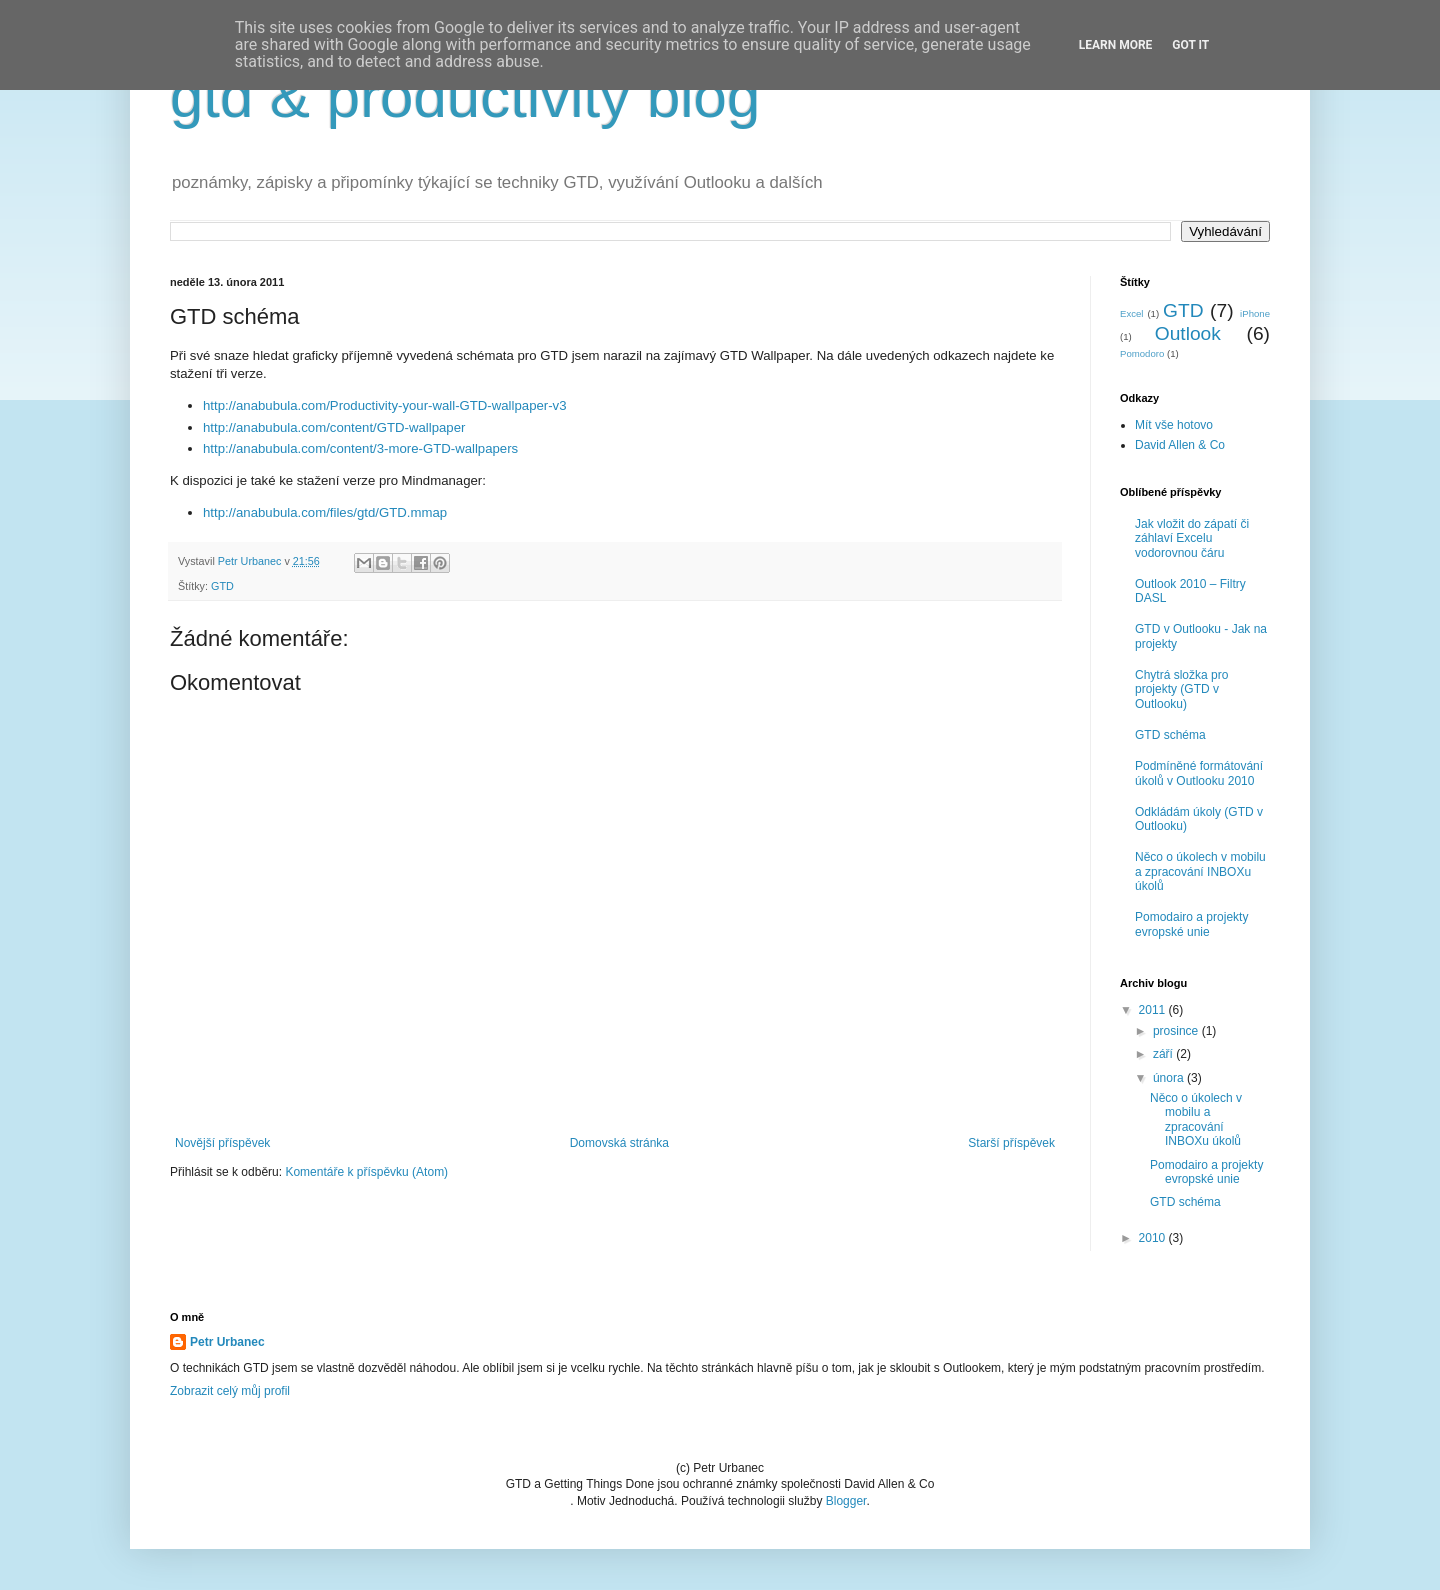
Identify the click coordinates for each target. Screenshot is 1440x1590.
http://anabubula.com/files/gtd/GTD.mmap (325, 512)
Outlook (1188, 333)
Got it (1190, 45)
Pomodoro (1142, 353)
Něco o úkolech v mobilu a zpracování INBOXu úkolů (1200, 871)
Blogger (846, 1501)
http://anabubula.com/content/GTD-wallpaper (334, 427)
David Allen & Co (1180, 445)
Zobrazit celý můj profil (230, 1391)
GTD (222, 586)
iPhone (1255, 313)
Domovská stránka (619, 1143)
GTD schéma (1170, 735)
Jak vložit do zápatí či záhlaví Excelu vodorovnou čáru (1192, 538)
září (1164, 1054)
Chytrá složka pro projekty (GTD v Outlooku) (1181, 689)
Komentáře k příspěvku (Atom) (366, 1172)
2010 (1154, 1238)
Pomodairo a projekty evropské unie (1191, 924)
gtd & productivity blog (465, 96)
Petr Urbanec (227, 1342)
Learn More (1116, 45)
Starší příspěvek (1011, 1143)
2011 (1154, 1010)
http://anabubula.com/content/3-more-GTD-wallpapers (360, 448)
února (1170, 1078)
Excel (1131, 313)
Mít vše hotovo (1174, 425)
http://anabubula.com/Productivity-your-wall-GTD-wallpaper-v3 (385, 405)
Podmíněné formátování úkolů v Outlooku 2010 (1199, 773)
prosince (1177, 1031)
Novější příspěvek (222, 1143)
